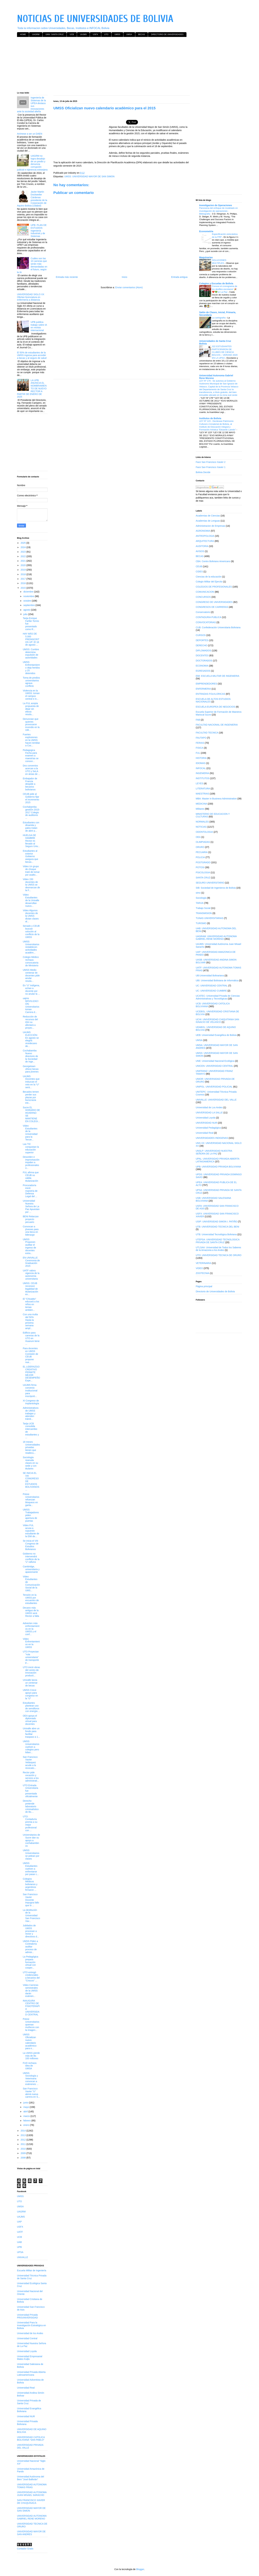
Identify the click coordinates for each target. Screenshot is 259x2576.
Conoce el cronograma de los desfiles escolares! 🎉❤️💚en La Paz (224, 289)
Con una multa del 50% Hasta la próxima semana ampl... (30, 1321)
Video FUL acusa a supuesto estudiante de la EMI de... (31, 1531)
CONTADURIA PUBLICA (208, 617)
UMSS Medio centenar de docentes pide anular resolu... (31, 975)
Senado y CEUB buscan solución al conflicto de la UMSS (31, 931)
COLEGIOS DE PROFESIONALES (214, 586)
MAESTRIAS (202, 793)
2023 (23, 551)
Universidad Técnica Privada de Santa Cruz (31, 2277)
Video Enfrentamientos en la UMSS (31, 1643)
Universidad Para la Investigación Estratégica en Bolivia (31, 2325)
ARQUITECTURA (205, 541)
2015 (23, 588)
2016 (23, 583)
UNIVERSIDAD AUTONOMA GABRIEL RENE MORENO (32, 2517)
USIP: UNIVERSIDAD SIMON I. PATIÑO (216, 1221)
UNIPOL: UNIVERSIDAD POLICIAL (214, 1086)
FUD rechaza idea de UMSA (29, 2066)
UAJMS (83, 34)
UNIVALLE (22, 2257)
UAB (19, 2242)
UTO (106, 34)
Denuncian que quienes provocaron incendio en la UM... (31, 724)
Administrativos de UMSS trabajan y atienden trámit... (30, 1413)
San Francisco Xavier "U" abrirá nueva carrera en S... (31, 2092)
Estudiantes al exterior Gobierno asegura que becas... (30, 856)
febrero (27, 2120)
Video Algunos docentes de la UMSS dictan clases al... (31, 916)
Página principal (204, 1286)
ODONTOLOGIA (204, 832)
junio (26, 2102)
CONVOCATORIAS (206, 622)
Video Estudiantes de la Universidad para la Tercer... (30, 1132)
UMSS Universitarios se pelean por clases (31, 1854)
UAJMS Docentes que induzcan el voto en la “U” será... (31, 1082)
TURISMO (201, 923)
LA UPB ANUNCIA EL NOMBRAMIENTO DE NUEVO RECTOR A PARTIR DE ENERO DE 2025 (32, 388)
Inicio (124, 277)
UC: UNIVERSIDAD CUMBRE (211, 990)
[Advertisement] (116, 65)
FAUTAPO (201, 737)
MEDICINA (201, 803)
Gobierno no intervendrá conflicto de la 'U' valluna (31, 1557)
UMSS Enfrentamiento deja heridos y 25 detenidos (31, 667)
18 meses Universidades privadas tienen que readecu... (31, 1447)
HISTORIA (201, 758)
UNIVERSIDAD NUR (206, 1122)
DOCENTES (202, 655)
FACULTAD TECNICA (207, 732)
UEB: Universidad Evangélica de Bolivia (216, 1035)
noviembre (29, 596)
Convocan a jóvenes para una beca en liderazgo (30, 1230)
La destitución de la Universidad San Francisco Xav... (31, 1915)
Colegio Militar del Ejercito (209, 581)
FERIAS (200, 743)
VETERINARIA (203, 1263)
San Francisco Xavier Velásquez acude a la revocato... (30, 1762)
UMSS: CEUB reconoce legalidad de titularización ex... (30, 1289)
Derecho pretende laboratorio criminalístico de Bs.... (31, 1806)
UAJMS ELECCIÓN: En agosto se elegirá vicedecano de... (31, 1039)
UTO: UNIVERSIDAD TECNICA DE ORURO (218, 1255)
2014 (23, 2130)
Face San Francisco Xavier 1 (210, 467)
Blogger (140, 2569)
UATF (20, 2232)
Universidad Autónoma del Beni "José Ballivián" (30, 2478)
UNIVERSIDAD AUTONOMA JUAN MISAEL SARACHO (32, 2493)
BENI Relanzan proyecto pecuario (31, 1219)
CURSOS (201, 635)
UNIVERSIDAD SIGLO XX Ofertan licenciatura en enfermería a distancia (30, 297)
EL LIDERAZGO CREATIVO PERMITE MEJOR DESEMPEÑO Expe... (31, 1373)
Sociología (201, 898)
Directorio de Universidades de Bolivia (215, 1291)
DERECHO (201, 645)
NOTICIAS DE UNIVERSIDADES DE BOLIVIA (95, 19)
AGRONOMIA (203, 530)
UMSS (117, 34)
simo (198, 892)
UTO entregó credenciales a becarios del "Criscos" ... (31, 1976)
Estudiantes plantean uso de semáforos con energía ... (31, 1707)
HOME (23, 34)
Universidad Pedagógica (208, 1127)
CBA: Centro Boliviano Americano (213, 561)
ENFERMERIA (203, 688)
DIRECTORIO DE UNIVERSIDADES (167, 34)
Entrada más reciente (67, 277)
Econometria (206, 231)
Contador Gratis (25, 2548)
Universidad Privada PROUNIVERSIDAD (27, 2316)
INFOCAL (201, 768)
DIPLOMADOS (203, 650)
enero (26, 2125)
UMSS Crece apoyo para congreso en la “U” (30, 1694)
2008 (23, 2157)
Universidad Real (26, 2387)
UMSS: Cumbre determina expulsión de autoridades (31, 653)
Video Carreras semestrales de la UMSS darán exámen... (30, 1990)
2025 (23, 543)
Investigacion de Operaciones (215, 205)
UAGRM (35, 34)
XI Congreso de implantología (31, 1402)
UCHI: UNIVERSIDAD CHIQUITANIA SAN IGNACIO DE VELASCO (217, 1021)
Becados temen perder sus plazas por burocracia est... (31, 1097)
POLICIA (200, 857)
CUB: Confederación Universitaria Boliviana (218, 627)
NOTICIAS (201, 826)
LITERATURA (203, 788)
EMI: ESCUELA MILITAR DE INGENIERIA (217, 676)
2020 (23, 565)
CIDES (199, 571)
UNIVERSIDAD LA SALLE (209, 1112)
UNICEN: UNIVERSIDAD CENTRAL (214, 1066)
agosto (27, 609)
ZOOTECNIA (202, 1273)
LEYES (199, 783)
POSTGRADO (203, 862)
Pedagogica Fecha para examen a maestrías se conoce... (30, 755)
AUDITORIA (202, 546)
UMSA (129, 34)
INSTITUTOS (202, 778)
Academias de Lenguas (208, 520)
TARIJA (200, 903)
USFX (95, 34)
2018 (23, 574)
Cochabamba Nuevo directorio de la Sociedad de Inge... (30, 1056)
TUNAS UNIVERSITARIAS (209, 918)
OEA (198, 837)
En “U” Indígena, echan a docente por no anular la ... (31, 989)
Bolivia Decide (203, 472)
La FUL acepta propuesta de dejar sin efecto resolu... (31, 709)
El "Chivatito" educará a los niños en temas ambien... (31, 1304)
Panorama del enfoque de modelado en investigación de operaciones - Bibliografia (218, 211)
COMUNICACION (205, 591)
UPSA (20, 2252)
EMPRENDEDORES (206, 683)
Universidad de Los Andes (209, 1107)
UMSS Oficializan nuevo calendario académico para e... (30, 2041)
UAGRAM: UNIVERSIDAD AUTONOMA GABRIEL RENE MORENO (216, 937)
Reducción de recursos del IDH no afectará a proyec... (30, 1022)
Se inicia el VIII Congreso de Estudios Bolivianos (30, 1544)
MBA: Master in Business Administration (216, 798)
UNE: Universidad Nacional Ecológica (215, 1061)
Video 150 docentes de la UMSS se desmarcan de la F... (31, 885)
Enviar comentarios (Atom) (129, 287)
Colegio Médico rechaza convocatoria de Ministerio (31, 961)
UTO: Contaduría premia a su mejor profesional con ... (30, 1823)
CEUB (199, 566)
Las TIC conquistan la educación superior (31, 1148)
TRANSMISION (204, 913)
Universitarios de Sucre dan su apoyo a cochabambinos (31, 1840)
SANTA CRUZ (203, 877)
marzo (26, 2116)
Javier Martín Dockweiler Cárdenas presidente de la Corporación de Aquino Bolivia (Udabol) (32, 198)
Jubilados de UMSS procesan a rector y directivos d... (31, 1931)
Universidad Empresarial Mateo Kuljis (29, 2357)
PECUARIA (202, 852)
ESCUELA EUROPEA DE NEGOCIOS (215, 706)
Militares (200, 808)
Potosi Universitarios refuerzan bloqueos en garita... (31, 1499)
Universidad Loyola (27, 2351)
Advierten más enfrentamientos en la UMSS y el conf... (31, 1629)
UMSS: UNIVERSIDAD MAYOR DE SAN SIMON (89, 176)
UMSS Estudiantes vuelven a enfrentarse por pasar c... (31, 1869)
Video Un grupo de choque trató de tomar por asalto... (31, 870)
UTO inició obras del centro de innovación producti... (31, 1671)
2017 (23, 578)
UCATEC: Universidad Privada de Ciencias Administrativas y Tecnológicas (218, 997)
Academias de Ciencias (208, 515)
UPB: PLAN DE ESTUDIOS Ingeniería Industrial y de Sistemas (39, 230)
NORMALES (202, 821)
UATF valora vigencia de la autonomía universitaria (31, 1274)
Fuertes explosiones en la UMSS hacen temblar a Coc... (31, 740)
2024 (23, 547)
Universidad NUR (26, 2416)
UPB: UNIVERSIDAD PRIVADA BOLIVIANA (218, 1166)
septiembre (29, 605)
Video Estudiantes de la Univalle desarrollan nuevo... (31, 900)
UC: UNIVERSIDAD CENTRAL (212, 985)
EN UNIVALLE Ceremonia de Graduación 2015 (31, 1261)
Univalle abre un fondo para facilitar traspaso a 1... (31, 1732)
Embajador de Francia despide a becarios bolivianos (30, 784)
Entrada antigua (179, 277)
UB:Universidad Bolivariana (210, 975)
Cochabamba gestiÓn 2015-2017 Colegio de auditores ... (31, 812)
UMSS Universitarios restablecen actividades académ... (31, 947)
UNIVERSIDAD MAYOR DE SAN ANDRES (31, 2533)
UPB (19, 2247)
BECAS (141, 34)
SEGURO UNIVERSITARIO (210, 882)
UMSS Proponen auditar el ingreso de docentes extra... (29, 1246)
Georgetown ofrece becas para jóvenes (30, 1069)
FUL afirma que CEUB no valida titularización (31, 1176)
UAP (19, 2221)
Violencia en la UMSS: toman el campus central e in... (31, 694)
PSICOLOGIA (203, 872)
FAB (198, 719)
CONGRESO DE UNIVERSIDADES (214, 602)
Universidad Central (27, 2338)
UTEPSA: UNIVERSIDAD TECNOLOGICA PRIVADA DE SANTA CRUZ (217, 1241)
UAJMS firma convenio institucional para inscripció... (30, 1390)
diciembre (28, 591)
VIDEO (199, 1268)
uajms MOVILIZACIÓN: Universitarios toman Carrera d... (31, 1005)
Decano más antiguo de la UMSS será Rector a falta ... (31, 1613)
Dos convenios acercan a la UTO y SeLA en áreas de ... (31, 769)
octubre (27, 600)
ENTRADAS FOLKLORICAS (210, 694)
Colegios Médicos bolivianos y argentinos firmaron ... (30, 1884)
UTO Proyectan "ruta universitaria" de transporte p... (31, 1657)
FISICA (199, 747)
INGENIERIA (202, 773)
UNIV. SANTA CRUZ (55, 34)
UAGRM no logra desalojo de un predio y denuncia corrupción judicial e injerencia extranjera (32, 163)
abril (25, 2111)
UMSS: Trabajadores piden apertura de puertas (31, 1515)
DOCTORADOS (204, 660)
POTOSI (200, 867)
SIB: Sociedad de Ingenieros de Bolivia (216, 887)
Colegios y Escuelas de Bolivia (216, 283)
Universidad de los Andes (30, 2333)
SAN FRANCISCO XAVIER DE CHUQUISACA (31, 2501)
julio (25, 614)
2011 (23, 2144)
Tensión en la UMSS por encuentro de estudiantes (31, 1599)
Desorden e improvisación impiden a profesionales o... (31, 1162)
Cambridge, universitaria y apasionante (31, 1569)
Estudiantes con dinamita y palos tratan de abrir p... (31, 826)
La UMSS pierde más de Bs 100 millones (31, 2056)
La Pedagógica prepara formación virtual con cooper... (30, 1962)
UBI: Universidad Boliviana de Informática (217, 980)
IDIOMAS (200, 763)
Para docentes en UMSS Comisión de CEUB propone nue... (30, 1355)
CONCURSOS (203, 597)
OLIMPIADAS (203, 842)
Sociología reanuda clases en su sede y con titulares (30, 1463)
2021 (23, 560)
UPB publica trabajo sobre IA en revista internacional (39, 326)
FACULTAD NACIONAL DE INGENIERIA (217, 724)
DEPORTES (202, 640)
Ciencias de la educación (209, 576)
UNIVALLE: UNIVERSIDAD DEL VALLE (216, 1099)
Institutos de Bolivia (210, 418)
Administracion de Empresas (210, 526)
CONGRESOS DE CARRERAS (212, 607)
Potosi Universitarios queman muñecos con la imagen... (31, 2024)
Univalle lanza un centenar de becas (30, 1683)
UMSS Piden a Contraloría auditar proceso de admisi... (30, 1947)
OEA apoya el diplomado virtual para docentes (30, 1719)
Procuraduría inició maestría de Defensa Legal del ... (30, 1191)
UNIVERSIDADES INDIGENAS (212, 1138)
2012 (23, 2139)
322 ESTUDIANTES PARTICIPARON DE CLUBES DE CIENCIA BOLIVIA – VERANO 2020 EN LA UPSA (225, 352)
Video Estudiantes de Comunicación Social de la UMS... (31, 1583)
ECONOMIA (202, 665)
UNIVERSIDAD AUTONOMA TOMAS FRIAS (32, 2486)
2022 (23, 556)
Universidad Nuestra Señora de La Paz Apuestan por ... (31, 1206)
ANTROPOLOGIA (205, 536)
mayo (26, 2107)
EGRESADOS (203, 670)
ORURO (200, 847)
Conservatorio (203, 612)
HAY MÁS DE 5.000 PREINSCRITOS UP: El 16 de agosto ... (31, 639)
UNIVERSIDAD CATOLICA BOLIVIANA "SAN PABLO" (31, 2438)
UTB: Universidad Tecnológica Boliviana (216, 1234)
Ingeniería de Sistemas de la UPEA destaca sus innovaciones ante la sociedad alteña (31, 104)
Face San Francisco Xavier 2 (210, 462)
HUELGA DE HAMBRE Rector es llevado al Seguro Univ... (31, 841)
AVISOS (200, 551)
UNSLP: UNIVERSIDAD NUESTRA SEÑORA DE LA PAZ (214, 1152)
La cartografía (219, 317)
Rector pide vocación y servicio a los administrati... (31, 1776)
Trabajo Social (203, 908)
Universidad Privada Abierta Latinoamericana (31, 2373)
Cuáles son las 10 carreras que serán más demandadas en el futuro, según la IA (32, 265)
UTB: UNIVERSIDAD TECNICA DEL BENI (217, 1226)
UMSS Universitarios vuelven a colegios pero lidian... (31, 1747)
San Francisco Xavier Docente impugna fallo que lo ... (31, 1900)
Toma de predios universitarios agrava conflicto (31, 681)
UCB (72, 34)
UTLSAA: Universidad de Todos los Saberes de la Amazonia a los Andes (218, 1249)
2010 (23, 2148)
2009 (23, 2153)
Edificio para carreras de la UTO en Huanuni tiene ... (31, 1338)
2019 (23, 569)
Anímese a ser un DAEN (29, 133)
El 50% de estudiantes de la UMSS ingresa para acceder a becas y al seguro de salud (31, 355)
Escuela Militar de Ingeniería (31, 2270)
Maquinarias (206, 257)
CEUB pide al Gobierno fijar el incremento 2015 (31, 798)
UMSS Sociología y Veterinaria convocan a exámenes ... (30, 2078)
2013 (23, 2135)
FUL (198, 753)
